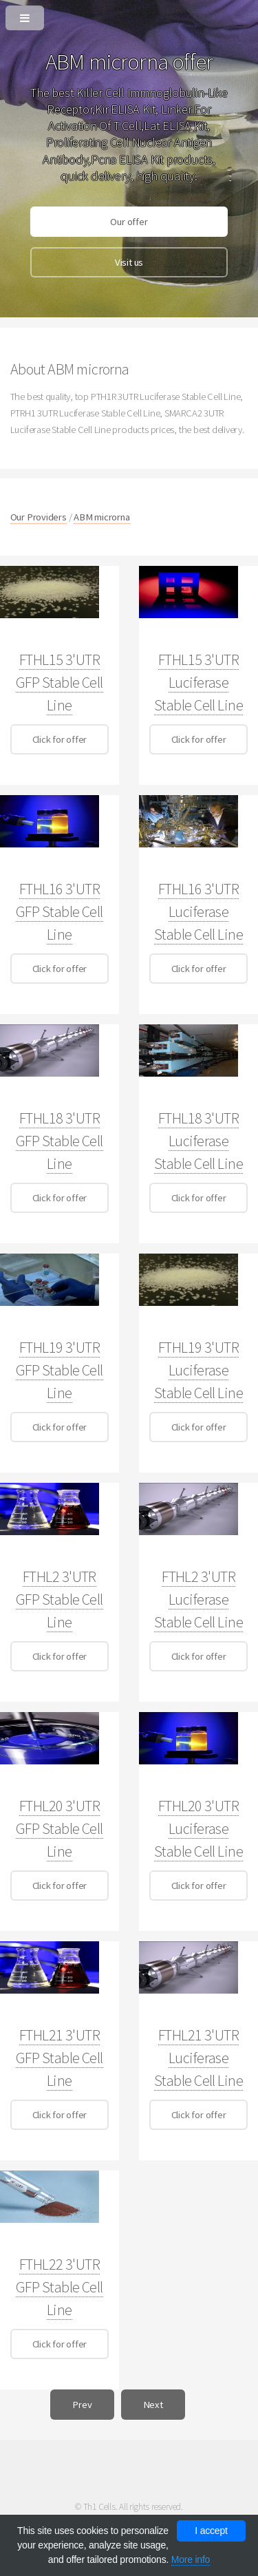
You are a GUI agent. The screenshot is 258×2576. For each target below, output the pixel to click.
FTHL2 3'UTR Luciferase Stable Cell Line (198, 1599)
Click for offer (59, 739)
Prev (82, 2404)
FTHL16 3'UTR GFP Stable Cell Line (59, 911)
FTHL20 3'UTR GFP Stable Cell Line (59, 1828)
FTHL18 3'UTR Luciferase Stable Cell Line (198, 1140)
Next (153, 2404)
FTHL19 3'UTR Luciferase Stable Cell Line (198, 1370)
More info (190, 2559)
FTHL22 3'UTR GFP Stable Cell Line (59, 2287)
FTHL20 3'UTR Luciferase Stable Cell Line (198, 1828)
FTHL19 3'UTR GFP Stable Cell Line (59, 1370)
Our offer (128, 221)
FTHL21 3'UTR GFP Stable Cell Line (59, 2057)
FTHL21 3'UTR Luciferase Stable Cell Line (198, 2057)
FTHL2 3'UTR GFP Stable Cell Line (59, 1599)
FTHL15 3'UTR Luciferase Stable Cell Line (198, 682)
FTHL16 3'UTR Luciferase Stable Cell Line (198, 911)
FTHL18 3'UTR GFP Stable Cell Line (59, 1140)
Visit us (129, 262)
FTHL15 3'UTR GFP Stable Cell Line (59, 682)
